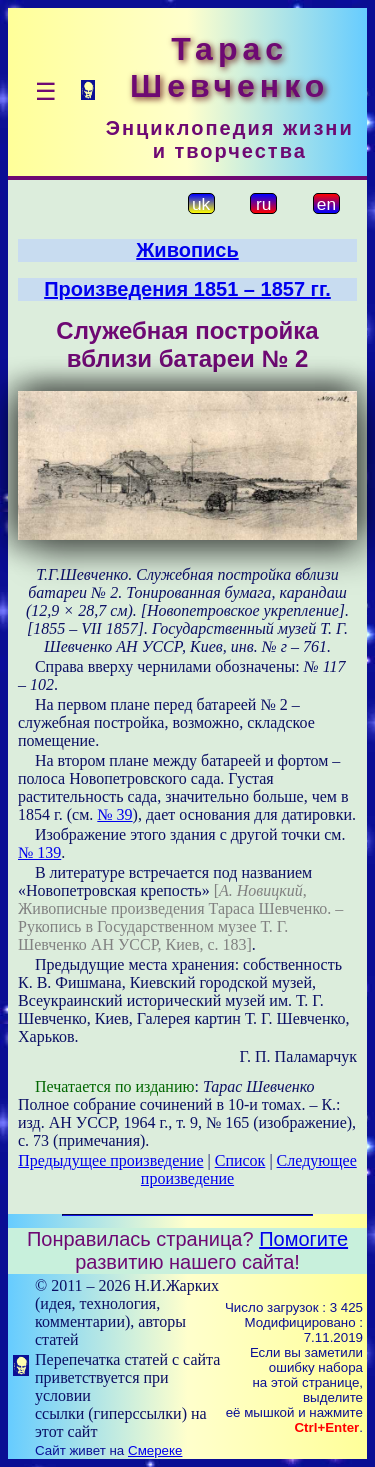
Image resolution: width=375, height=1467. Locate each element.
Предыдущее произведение (110, 1160)
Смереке (155, 1450)
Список (240, 1160)
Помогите (303, 1239)
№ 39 (114, 814)
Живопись (187, 250)
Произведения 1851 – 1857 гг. (187, 289)
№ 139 (39, 852)
